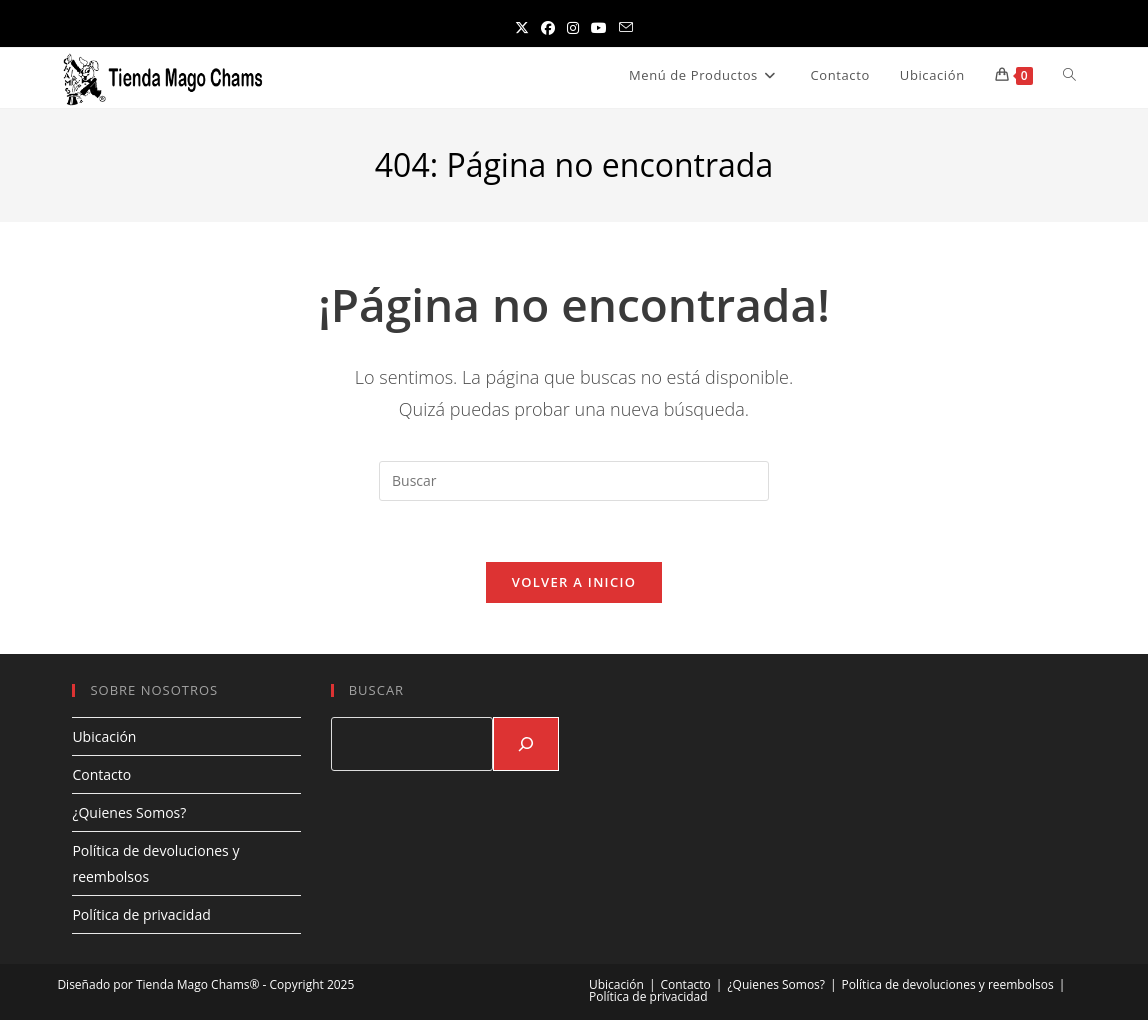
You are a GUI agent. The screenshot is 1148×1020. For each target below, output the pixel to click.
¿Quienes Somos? (129, 812)
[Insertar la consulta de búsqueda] (574, 481)
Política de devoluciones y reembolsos (948, 984)
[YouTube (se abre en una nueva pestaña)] (599, 27)
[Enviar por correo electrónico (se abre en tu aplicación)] (626, 27)
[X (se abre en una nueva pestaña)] (522, 27)
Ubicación (104, 736)
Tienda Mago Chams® (198, 984)
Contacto (101, 774)
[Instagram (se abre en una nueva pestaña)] (573, 27)
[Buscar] (526, 744)
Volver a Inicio (574, 582)
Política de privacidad (141, 914)
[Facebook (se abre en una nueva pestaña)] (548, 27)
